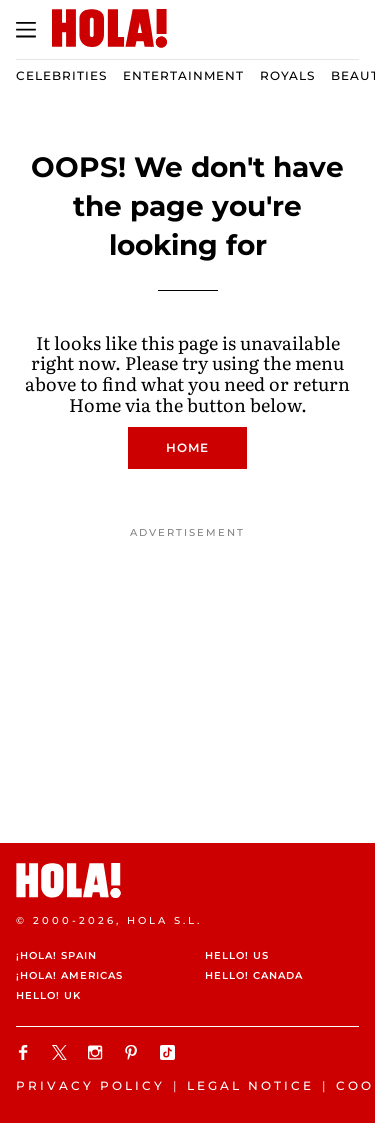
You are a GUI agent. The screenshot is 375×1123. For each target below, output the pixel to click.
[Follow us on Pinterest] (134, 1052)
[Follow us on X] (62, 1052)
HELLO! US (237, 955)
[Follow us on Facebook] (26, 1052)
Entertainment (183, 75)
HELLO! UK (48, 995)
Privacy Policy (90, 1085)
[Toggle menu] (26, 30)
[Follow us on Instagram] (98, 1052)
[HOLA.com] (187, 880)
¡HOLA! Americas (69, 975)
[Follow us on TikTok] (170, 1052)
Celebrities (61, 75)
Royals (287, 75)
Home (187, 447)
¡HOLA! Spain (56, 955)
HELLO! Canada (254, 975)
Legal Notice (250, 1085)
